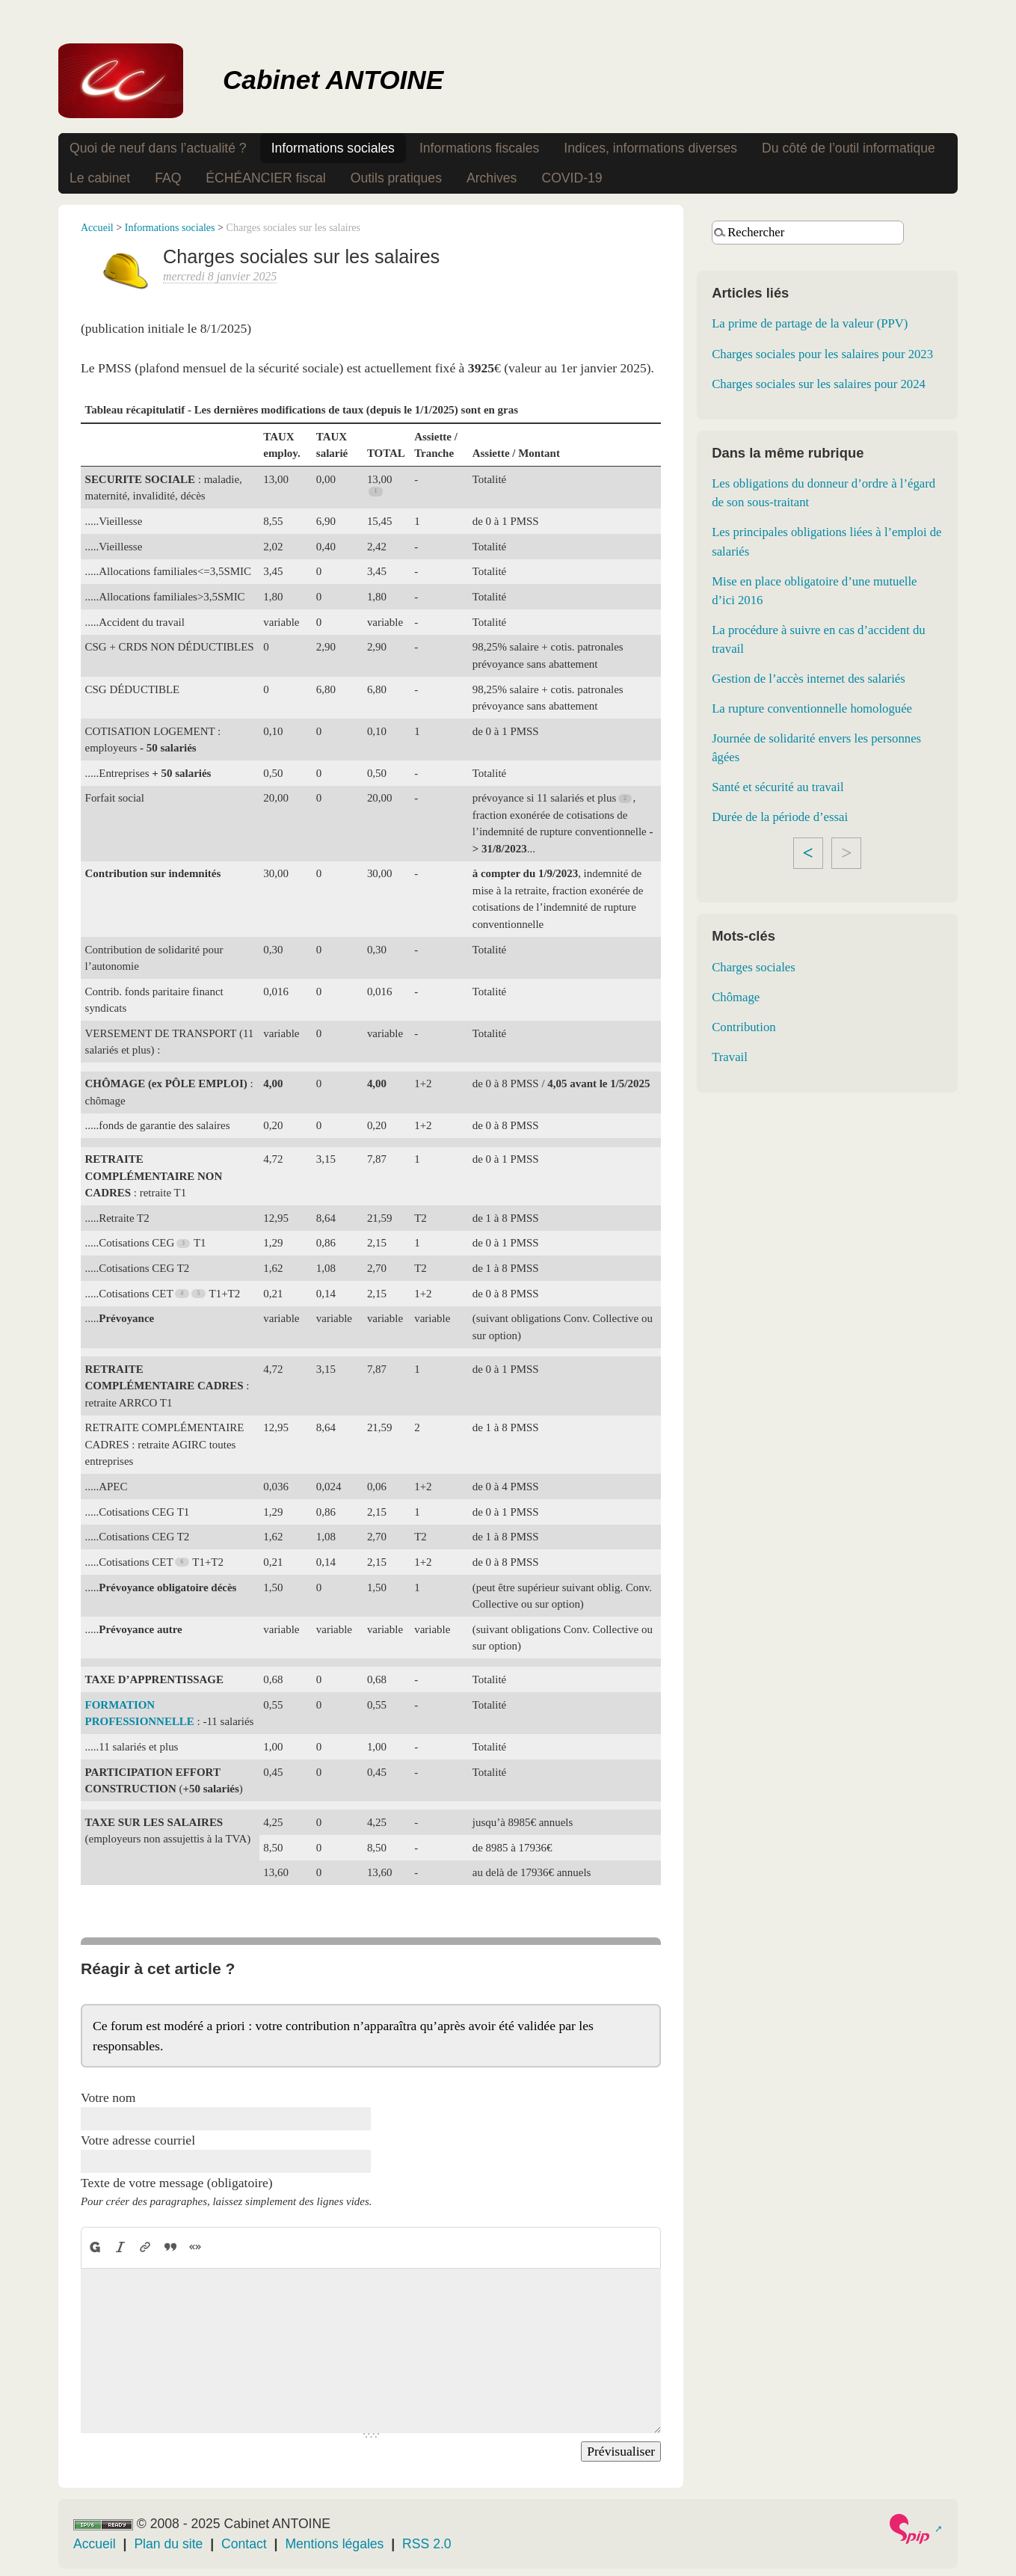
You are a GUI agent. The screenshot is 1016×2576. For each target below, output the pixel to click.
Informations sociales (333, 148)
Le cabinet (100, 177)
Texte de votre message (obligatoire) (177, 2182)
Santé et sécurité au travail (777, 787)
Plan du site (168, 2543)
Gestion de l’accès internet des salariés (808, 678)
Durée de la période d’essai (780, 817)
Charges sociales (753, 967)
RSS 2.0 (427, 2543)
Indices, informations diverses (650, 148)
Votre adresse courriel (138, 2140)
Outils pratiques (396, 177)
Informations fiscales (479, 148)
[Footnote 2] (625, 798)
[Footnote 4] (182, 1293)
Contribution (743, 1027)
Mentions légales (334, 2543)
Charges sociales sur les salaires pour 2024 (819, 384)
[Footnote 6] (182, 1562)
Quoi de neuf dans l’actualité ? (158, 148)
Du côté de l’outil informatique (848, 148)
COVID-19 (571, 177)
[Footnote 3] (183, 1243)
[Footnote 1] (376, 492)
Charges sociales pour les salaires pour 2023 (822, 354)
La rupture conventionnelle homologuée (812, 708)
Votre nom (108, 2097)
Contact (244, 2543)
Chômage (736, 997)
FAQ (168, 177)
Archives (492, 177)
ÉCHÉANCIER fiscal (265, 177)
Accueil (97, 227)
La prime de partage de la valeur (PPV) (810, 323)
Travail (730, 1057)
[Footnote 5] (200, 1293)
